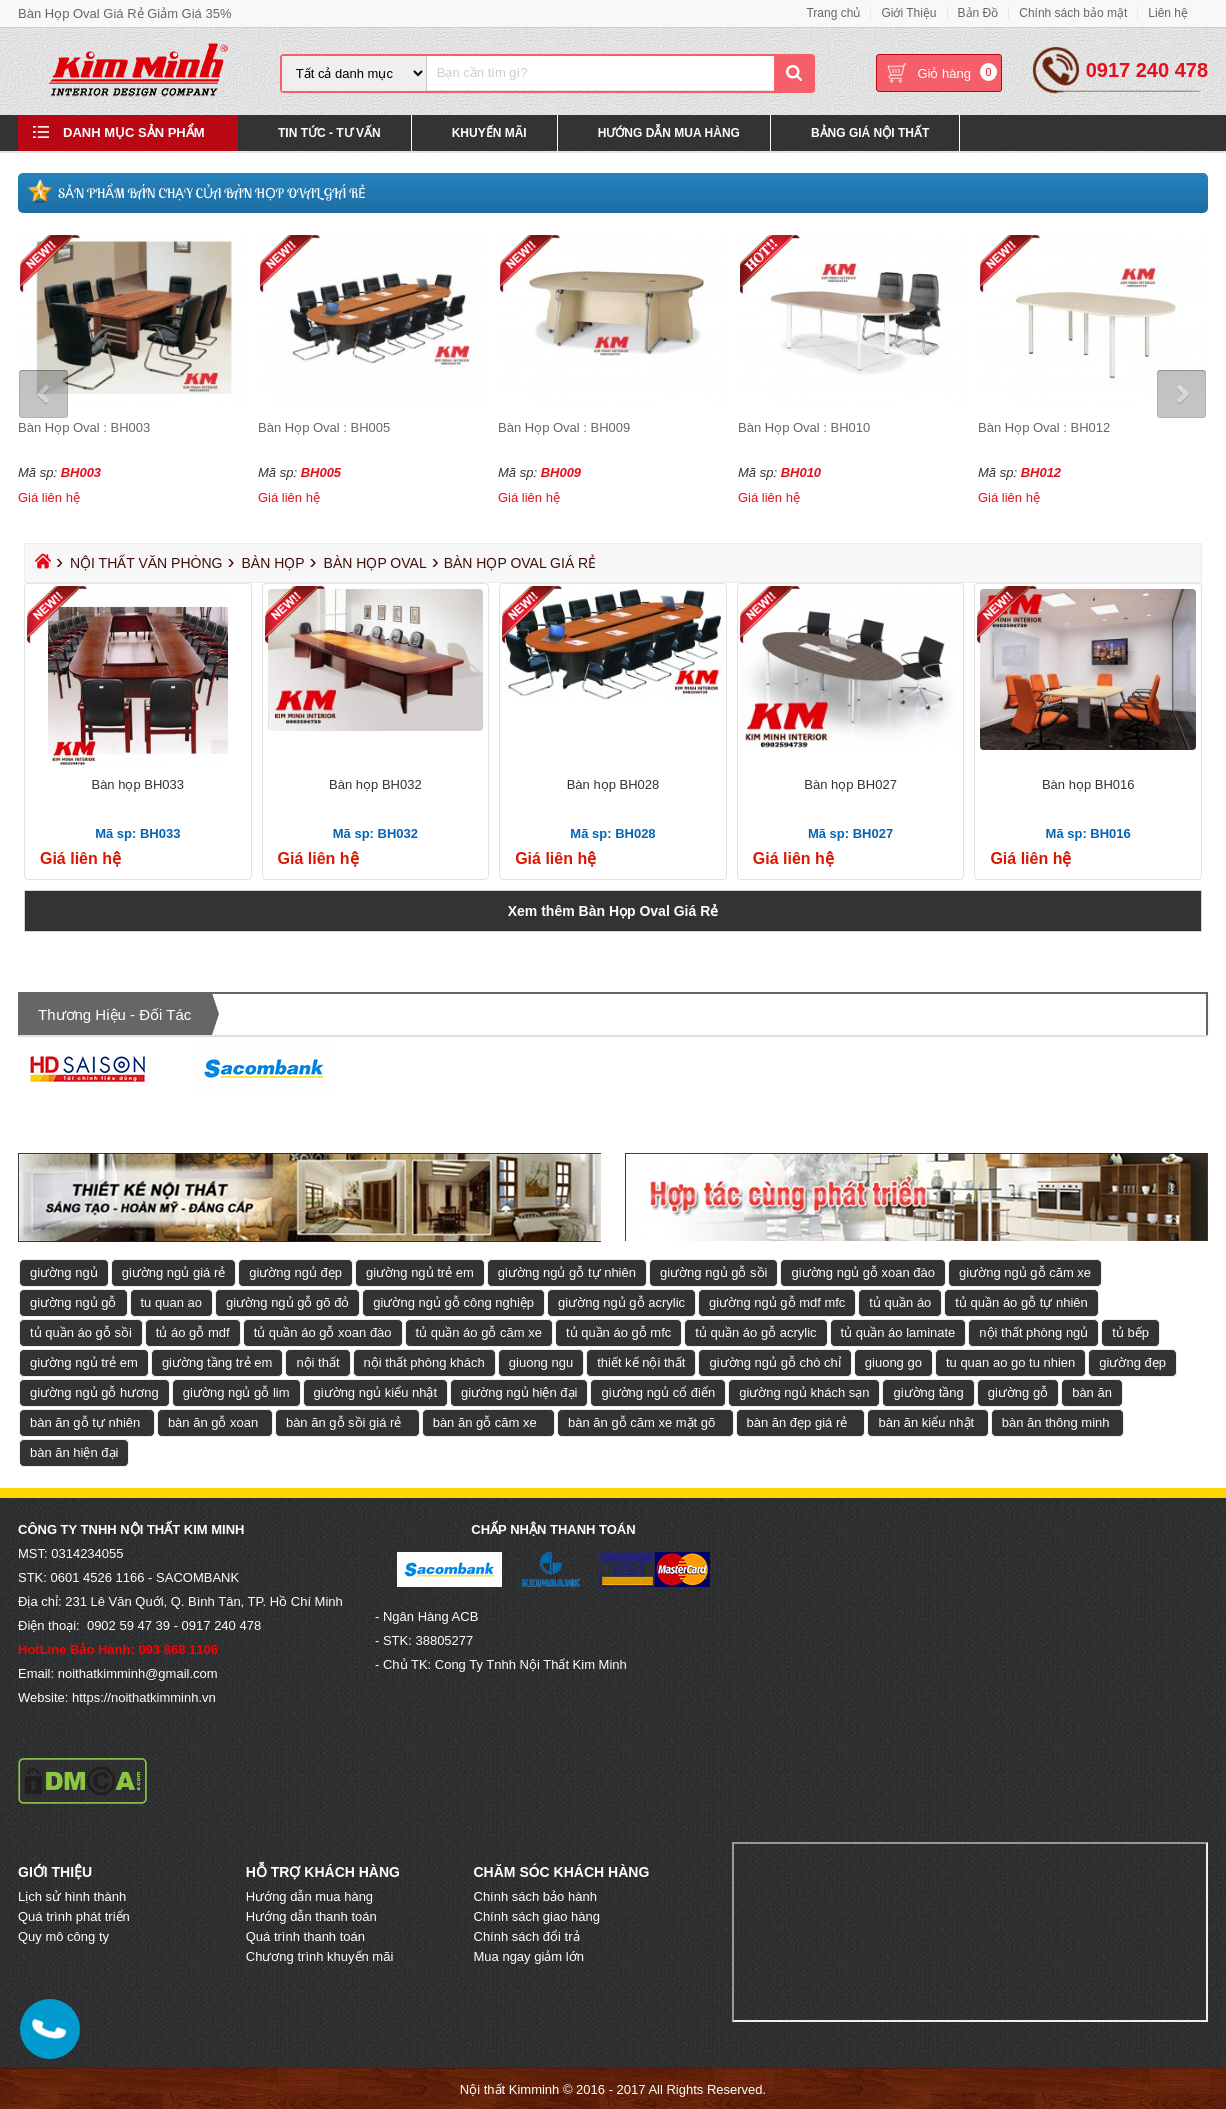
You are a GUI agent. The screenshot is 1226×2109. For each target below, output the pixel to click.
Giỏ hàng (944, 74)
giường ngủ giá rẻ (174, 1271)
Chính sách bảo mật (1073, 13)
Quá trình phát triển (74, 1915)
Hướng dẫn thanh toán (311, 1915)
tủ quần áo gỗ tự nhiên (1021, 1301)
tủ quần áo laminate (898, 1331)
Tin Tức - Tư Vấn (329, 134)
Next (1180, 393)
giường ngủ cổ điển (658, 1391)
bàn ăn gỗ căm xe (485, 1421)
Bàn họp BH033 (137, 783)
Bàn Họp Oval (375, 562)
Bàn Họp (272, 562)
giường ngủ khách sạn (804, 1391)
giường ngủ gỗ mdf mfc (777, 1301)
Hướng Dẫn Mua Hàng (669, 134)
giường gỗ (1018, 1391)
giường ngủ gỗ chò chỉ (774, 1361)
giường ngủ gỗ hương (94, 1391)
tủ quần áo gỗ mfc (618, 1331)
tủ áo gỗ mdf (193, 1331)
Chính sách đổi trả (527, 1935)
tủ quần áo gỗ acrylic (755, 1331)
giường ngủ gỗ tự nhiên (567, 1271)
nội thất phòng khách (424, 1361)
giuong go (893, 1361)
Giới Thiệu (908, 13)
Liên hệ (1168, 13)
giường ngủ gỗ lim (236, 1391)
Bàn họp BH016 (1088, 783)
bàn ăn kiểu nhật (926, 1421)
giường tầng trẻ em (217, 1361)
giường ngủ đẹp (295, 1271)
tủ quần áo (900, 1301)
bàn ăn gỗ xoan (213, 1421)
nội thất (317, 1361)
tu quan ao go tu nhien (1010, 1361)
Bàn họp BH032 (375, 783)
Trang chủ (833, 13)
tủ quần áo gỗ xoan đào (323, 1331)
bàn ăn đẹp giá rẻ (797, 1421)
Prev (45, 393)
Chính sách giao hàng (537, 1915)
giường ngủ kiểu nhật (376, 1391)
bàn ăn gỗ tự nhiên (85, 1421)
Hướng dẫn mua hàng (309, 1895)
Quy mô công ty (63, 1935)
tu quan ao (171, 1301)
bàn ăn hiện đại (74, 1451)
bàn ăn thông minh (1056, 1421)
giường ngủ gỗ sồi (714, 1271)
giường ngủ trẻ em (420, 1271)
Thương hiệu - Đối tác (114, 1013)
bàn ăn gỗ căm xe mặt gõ (641, 1421)
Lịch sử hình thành (72, 1895)
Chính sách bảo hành (535, 1895)
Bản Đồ (978, 13)
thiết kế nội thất (641, 1361)
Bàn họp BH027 (850, 783)
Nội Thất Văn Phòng (146, 562)
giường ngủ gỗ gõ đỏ (287, 1301)
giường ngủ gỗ (73, 1301)
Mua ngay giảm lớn (529, 1955)
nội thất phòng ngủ (1033, 1331)
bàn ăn (1092, 1391)
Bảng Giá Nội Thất (870, 134)
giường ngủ (64, 1271)
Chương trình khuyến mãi (320, 1955)
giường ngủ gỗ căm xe (1025, 1271)
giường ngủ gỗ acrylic (621, 1301)
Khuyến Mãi (489, 134)
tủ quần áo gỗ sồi (81, 1331)
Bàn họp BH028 (613, 783)
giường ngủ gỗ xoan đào (863, 1271)
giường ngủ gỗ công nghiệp (453, 1301)
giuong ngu (541, 1361)
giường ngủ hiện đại (519, 1391)
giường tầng (928, 1391)
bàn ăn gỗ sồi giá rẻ (344, 1421)
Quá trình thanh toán (305, 1935)
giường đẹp (1132, 1361)
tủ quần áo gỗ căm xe (479, 1331)
